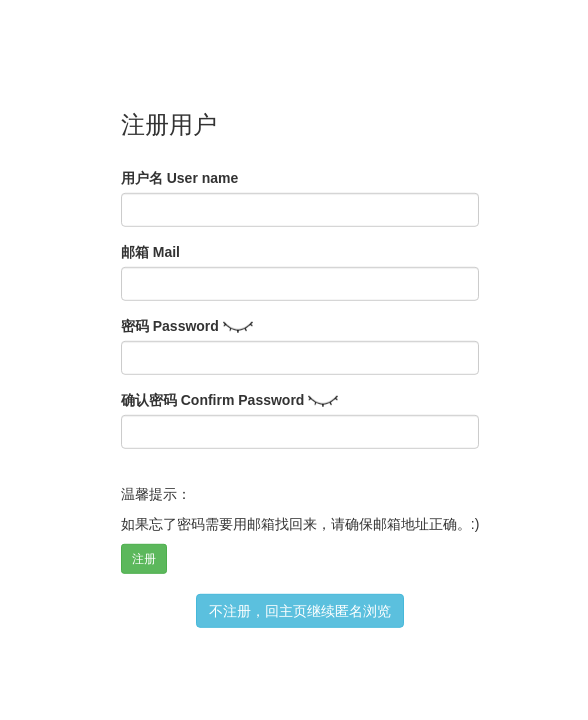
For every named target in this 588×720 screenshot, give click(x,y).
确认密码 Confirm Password (213, 400)
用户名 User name (179, 178)
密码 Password (170, 326)
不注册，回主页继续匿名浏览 (300, 611)
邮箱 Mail (150, 252)
